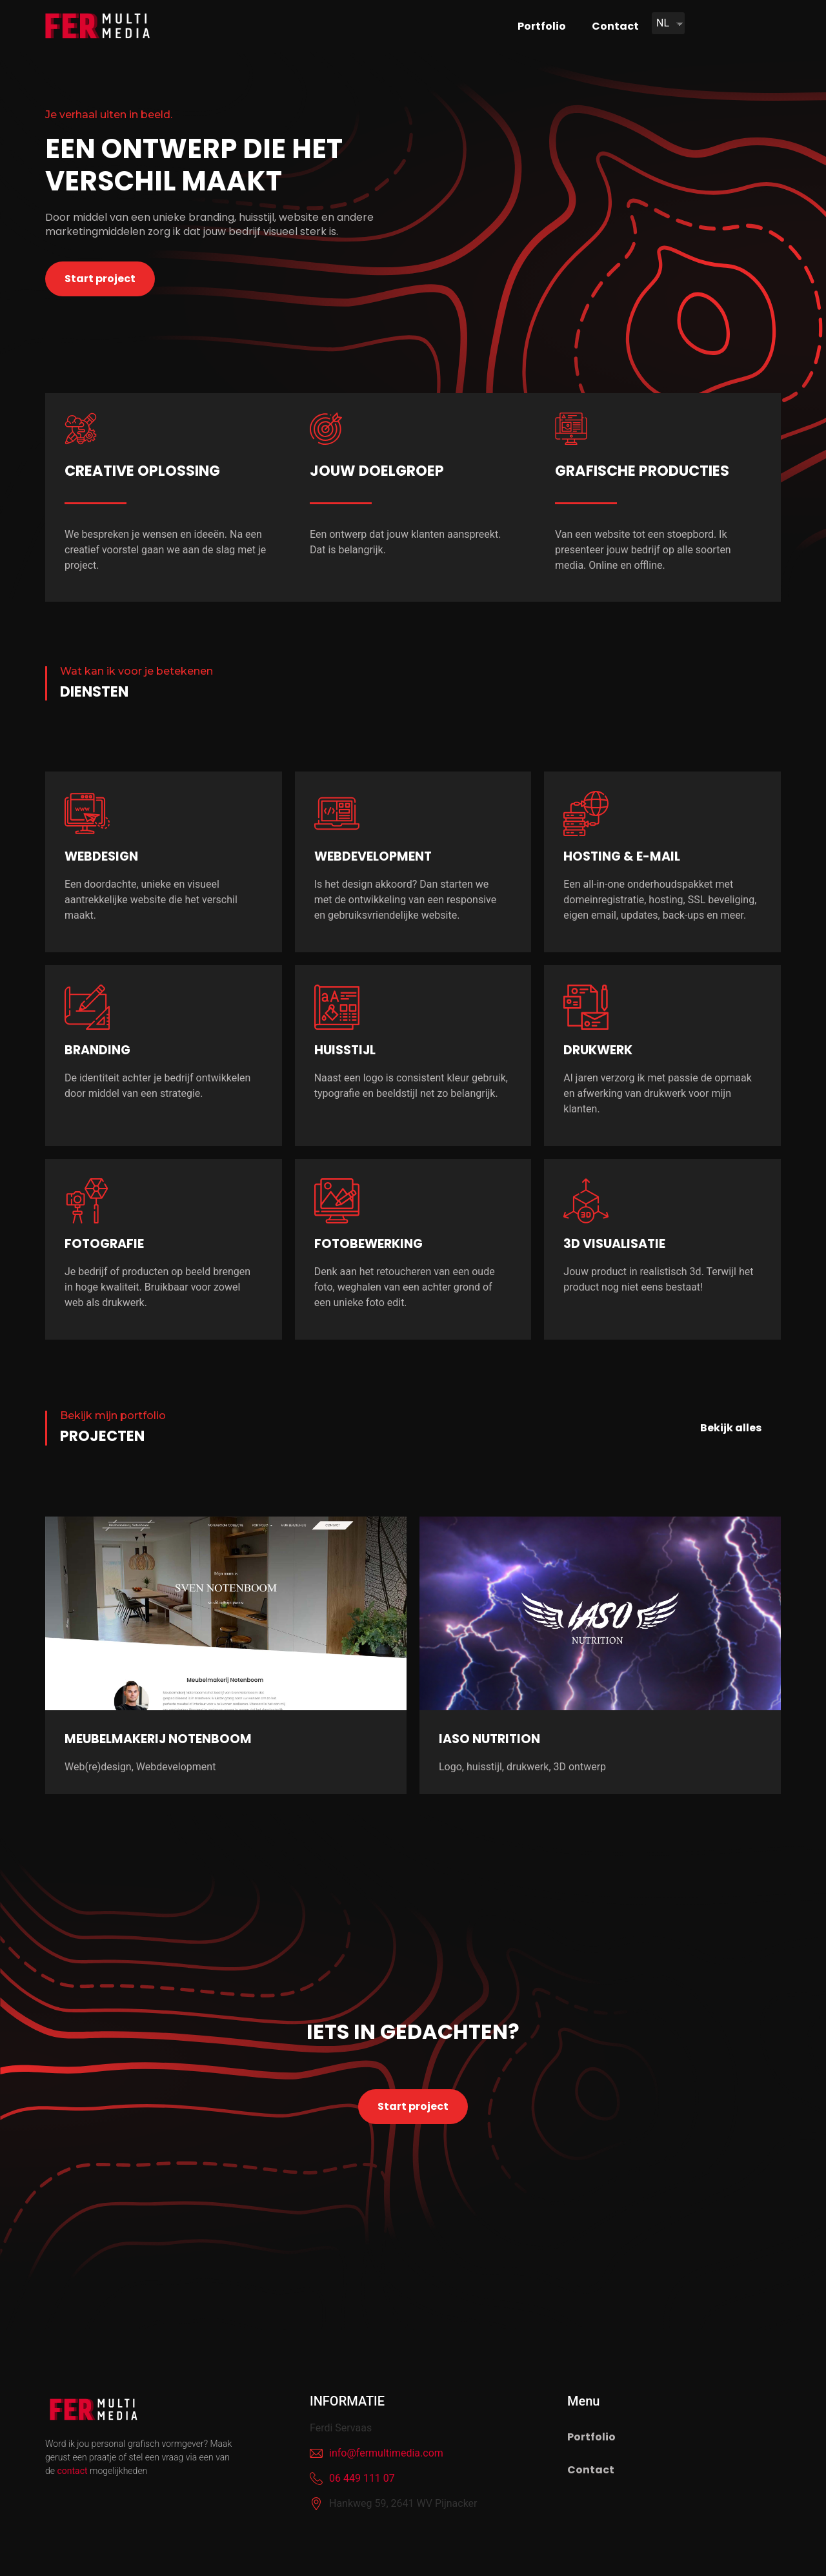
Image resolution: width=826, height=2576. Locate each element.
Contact (615, 26)
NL (662, 23)
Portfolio (542, 26)
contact (72, 2471)
